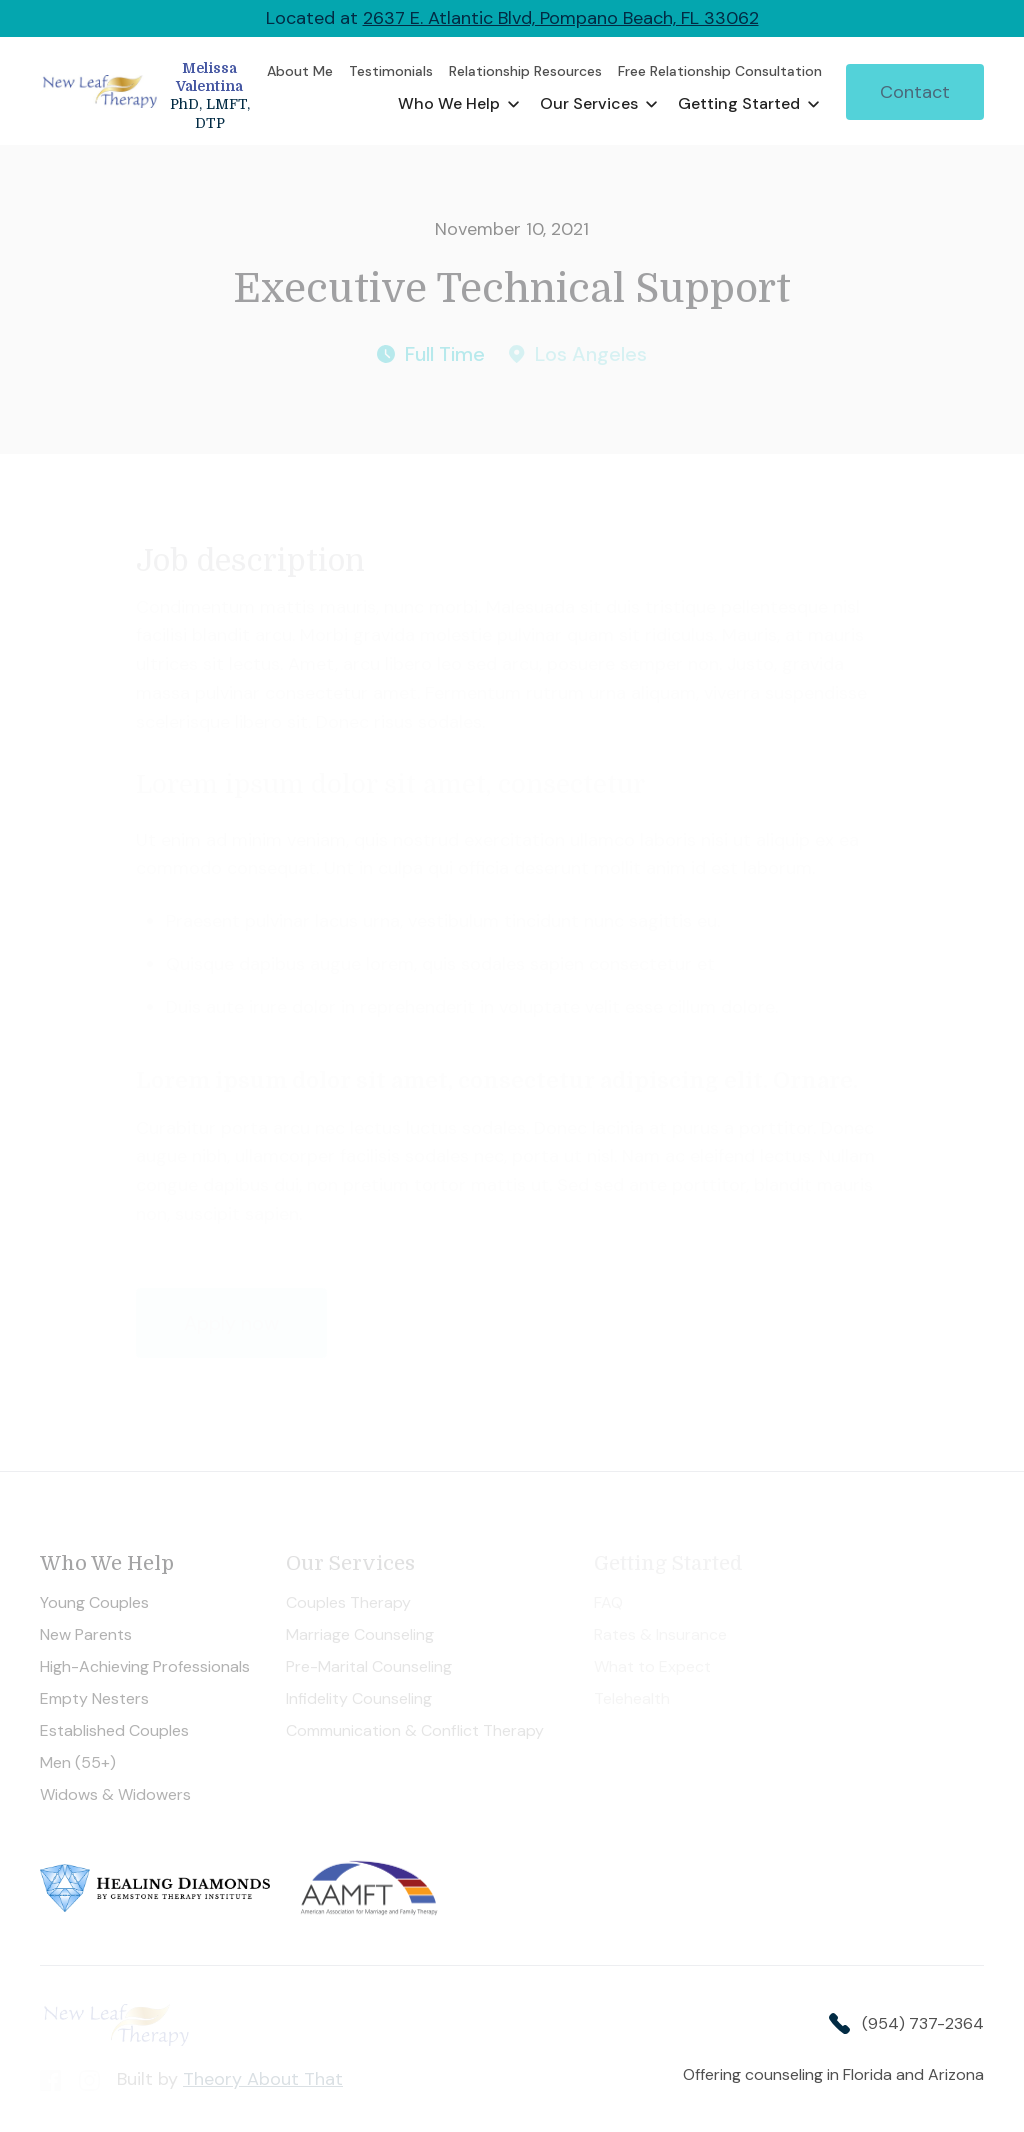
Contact (915, 92)
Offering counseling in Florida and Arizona (833, 2075)
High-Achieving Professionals (147, 1667)
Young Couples (94, 1603)
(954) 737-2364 (923, 2024)
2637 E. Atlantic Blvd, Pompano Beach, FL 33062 (561, 18)
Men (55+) (78, 1763)
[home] (149, 92)
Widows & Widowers (115, 1795)
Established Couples (114, 1731)
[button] (459, 104)
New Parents (86, 1635)
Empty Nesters (94, 1699)
